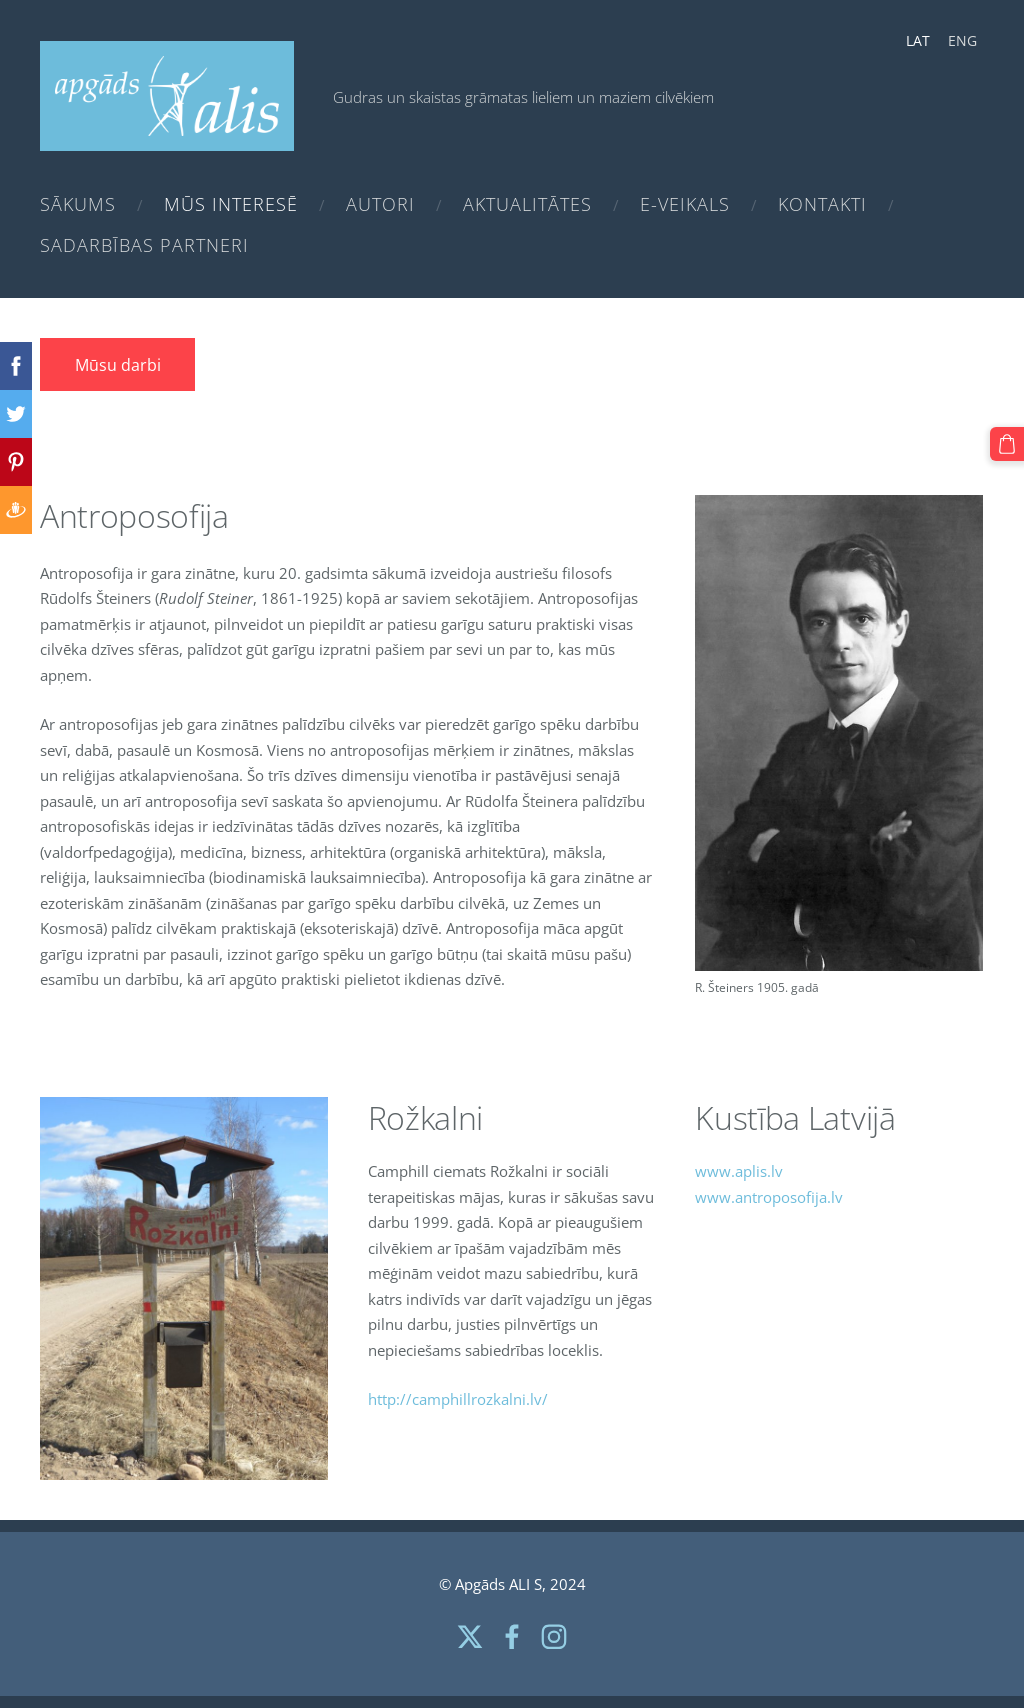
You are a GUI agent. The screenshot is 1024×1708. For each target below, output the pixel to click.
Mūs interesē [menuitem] (231, 204)
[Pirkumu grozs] (1007, 444)
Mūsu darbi (118, 365)
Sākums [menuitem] (78, 204)
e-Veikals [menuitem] (685, 204)
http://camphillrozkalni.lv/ (458, 1399)
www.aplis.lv (739, 1171)
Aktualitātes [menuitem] (527, 204)
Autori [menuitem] (380, 204)
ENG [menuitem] (962, 40)
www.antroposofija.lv (769, 1197)
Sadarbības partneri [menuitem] (144, 245)
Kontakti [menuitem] (822, 204)
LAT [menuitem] (918, 40)
